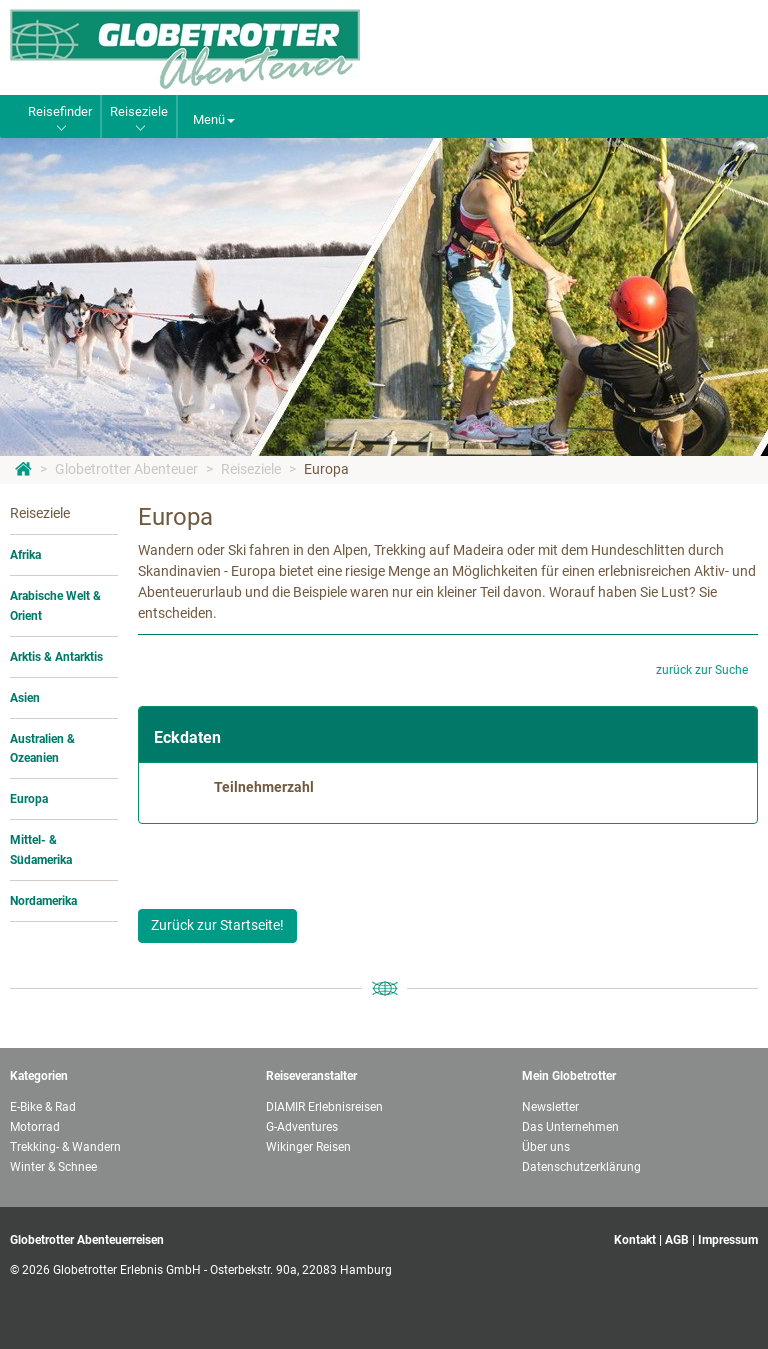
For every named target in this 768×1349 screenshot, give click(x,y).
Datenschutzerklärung (581, 1167)
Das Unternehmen (570, 1127)
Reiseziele (251, 469)
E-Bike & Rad (43, 1107)
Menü (214, 119)
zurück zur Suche (702, 670)
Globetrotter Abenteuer (126, 469)
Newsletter (550, 1107)
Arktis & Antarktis (56, 657)
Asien (25, 698)
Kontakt (635, 1240)
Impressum (728, 1240)
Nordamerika (43, 901)
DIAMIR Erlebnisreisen (324, 1107)
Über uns (546, 1147)
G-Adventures (302, 1127)
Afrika (25, 555)
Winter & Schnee (53, 1167)
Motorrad (35, 1127)
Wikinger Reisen (308, 1147)
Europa (326, 469)
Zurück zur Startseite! (217, 925)
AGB (677, 1240)
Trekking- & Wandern (65, 1147)
